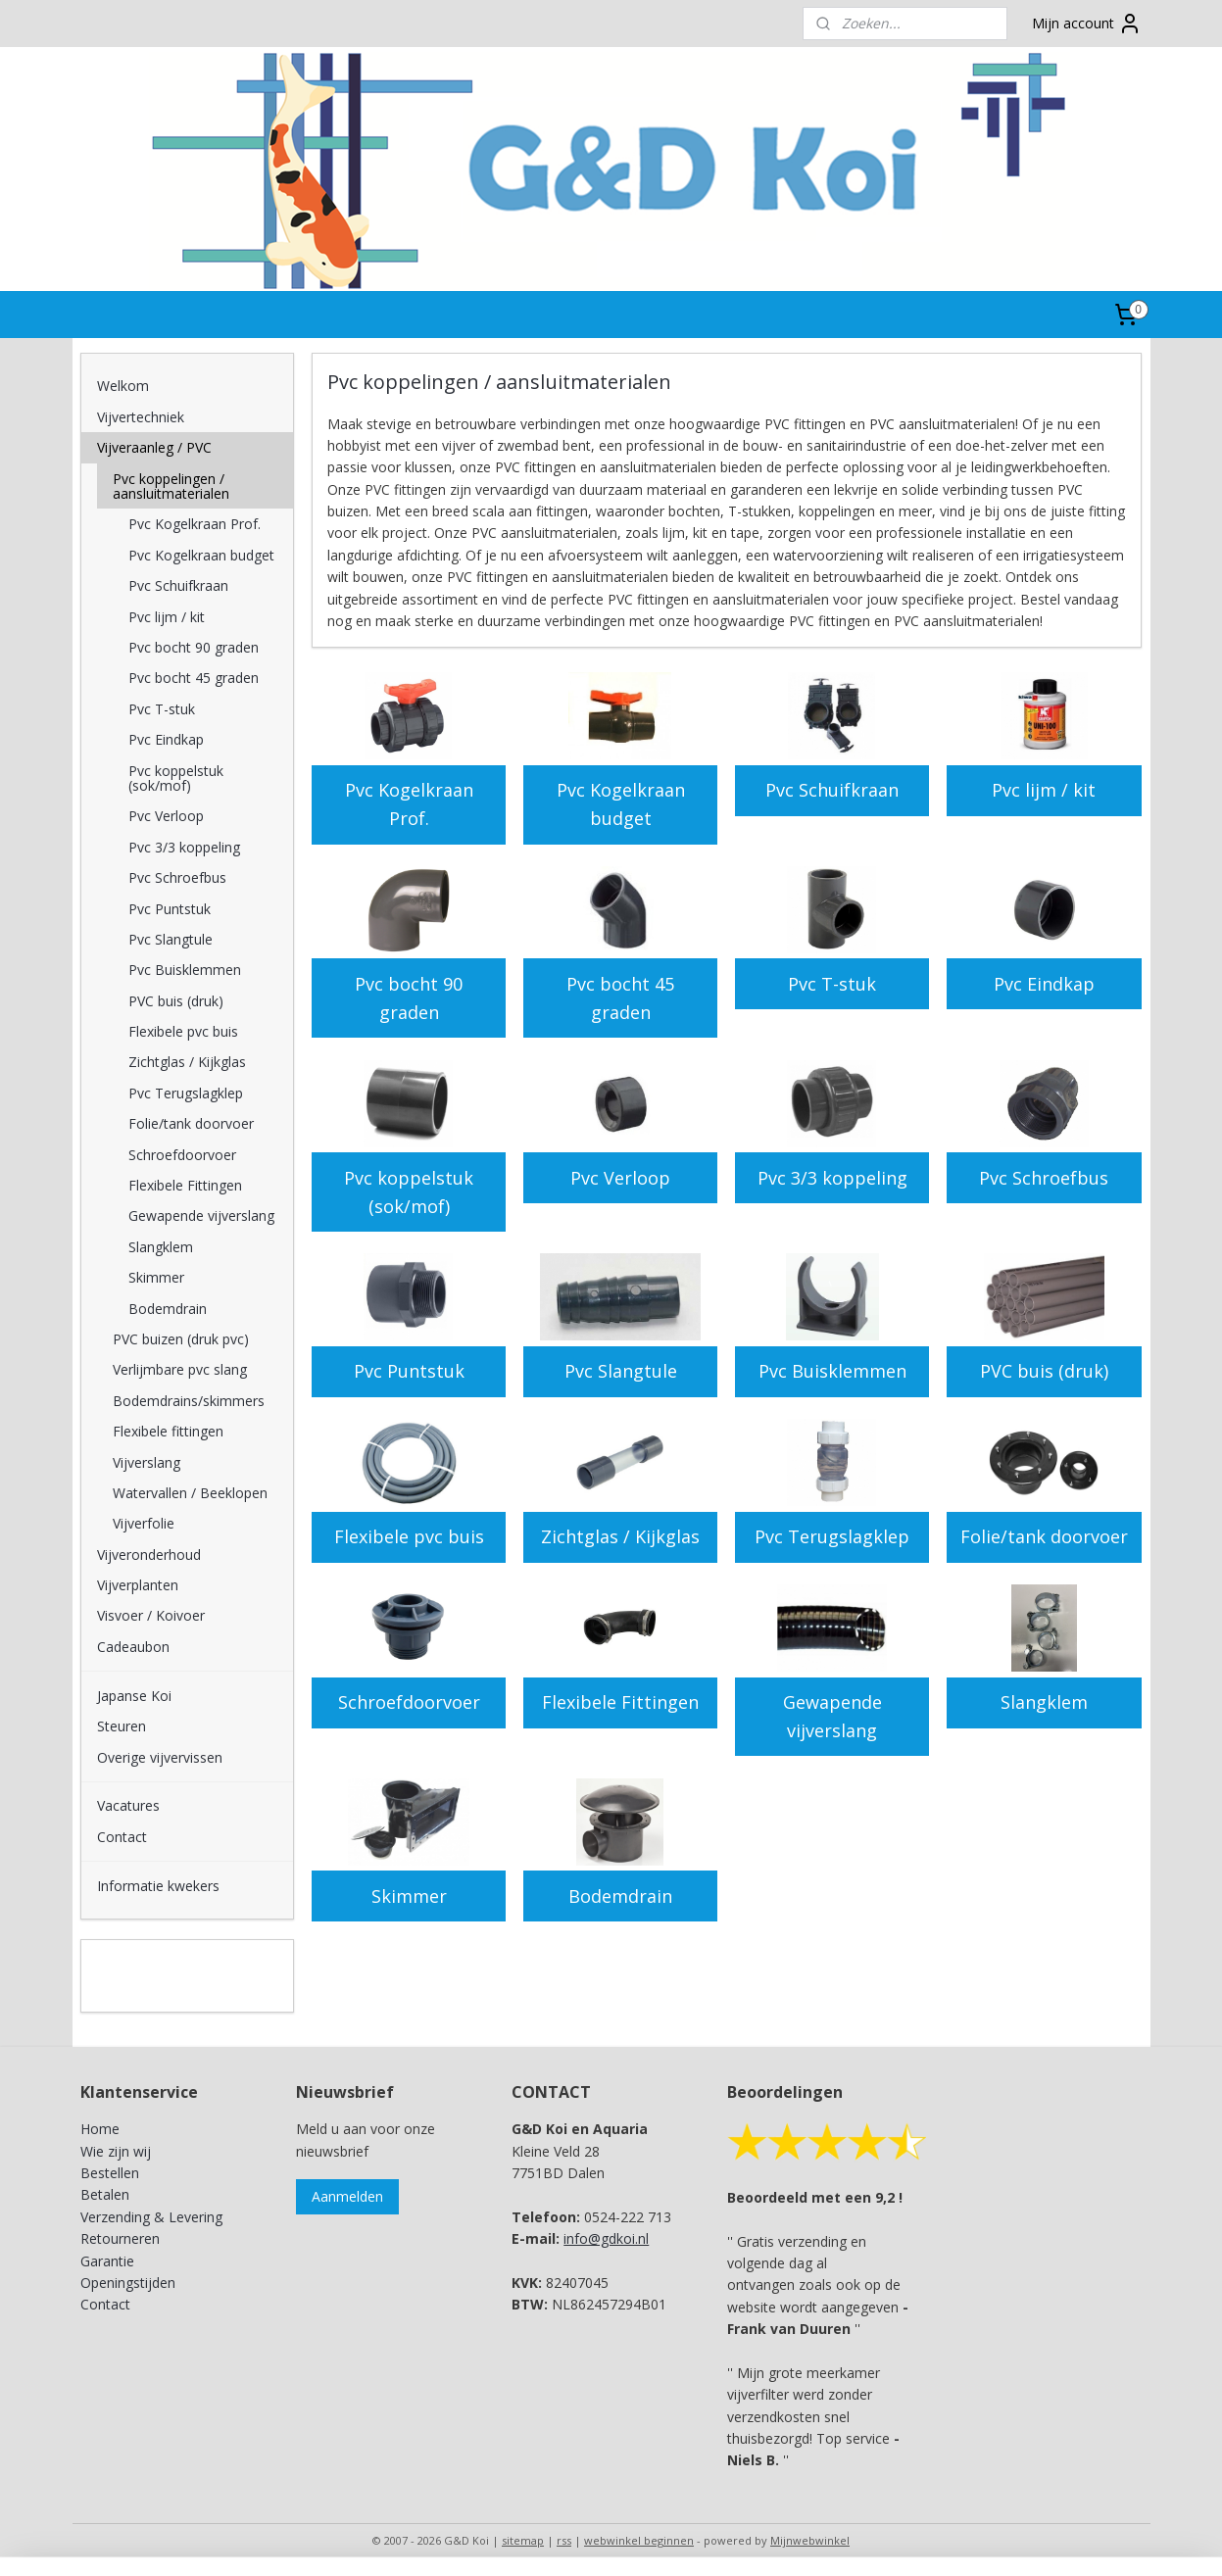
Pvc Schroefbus (1043, 1178)
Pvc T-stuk (832, 984)
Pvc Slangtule (620, 1371)
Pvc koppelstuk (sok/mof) (408, 1192)
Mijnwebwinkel (810, 2540)
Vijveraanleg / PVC (154, 447)
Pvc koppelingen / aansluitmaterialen (171, 486)
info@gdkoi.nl (606, 2238)
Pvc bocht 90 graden (409, 998)
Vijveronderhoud (149, 1554)
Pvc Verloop (620, 1178)
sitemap (523, 2540)
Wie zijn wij (115, 2151)
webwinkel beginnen (639, 2540)
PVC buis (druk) (1044, 1371)
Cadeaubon (133, 1646)
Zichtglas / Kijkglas (620, 1536)
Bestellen (109, 2172)
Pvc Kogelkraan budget (621, 804)
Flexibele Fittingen (620, 1702)
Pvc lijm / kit (1044, 790)
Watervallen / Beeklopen (190, 1492)
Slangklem (1044, 1702)
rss (564, 2540)
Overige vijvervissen (159, 1757)
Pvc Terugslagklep (832, 1536)
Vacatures (128, 1805)
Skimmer (409, 1896)
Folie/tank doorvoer (1044, 1536)
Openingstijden (127, 2282)
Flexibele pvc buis (409, 1536)
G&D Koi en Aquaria (166, 1964)
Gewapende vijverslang (832, 1716)
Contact (122, 1836)
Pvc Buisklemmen (832, 1371)
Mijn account (1087, 23)
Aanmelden (347, 2196)
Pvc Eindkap (1044, 984)
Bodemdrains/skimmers (189, 1400)
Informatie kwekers (158, 1885)
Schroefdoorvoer (409, 1702)
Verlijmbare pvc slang (180, 1369)
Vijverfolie (143, 1523)
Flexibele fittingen (168, 1431)
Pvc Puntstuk (409, 1371)
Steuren (121, 1726)
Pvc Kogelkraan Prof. (409, 804)
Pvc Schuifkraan (832, 790)
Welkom (123, 385)
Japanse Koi (134, 1695)
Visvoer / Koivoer (151, 1615)
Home (100, 2128)
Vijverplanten (137, 1585)
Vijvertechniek (140, 417)
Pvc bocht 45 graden (620, 998)
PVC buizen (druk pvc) (181, 1339)
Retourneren (120, 2238)
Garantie (107, 2261)
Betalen (104, 2194)
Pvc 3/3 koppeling (832, 1178)
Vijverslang (146, 1462)
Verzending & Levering (151, 2217)
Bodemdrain (620, 1896)
